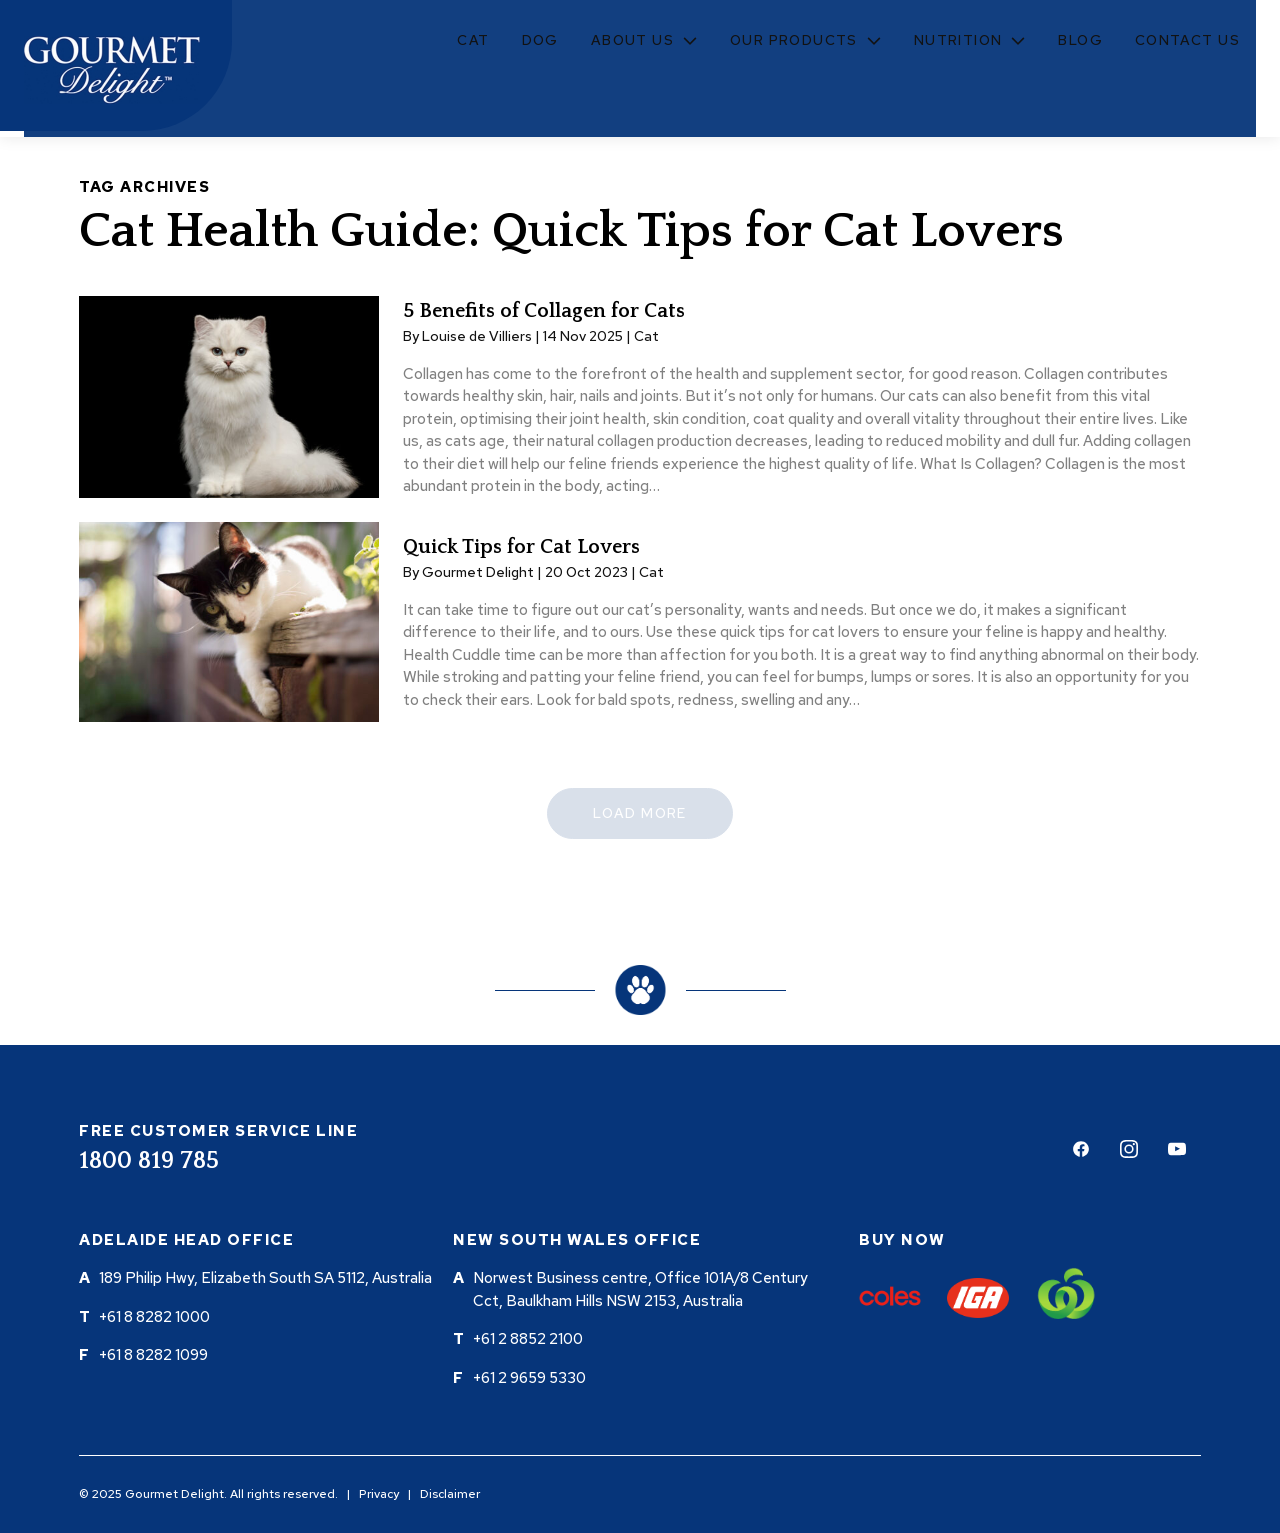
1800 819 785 (149, 1161)
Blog (1080, 40)
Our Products (794, 40)
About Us (632, 40)
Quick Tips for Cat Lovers (521, 547)
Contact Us (1187, 40)
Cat (473, 40)
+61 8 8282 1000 (154, 1317)
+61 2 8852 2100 (528, 1339)
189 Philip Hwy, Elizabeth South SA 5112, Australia (265, 1278)
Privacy (379, 1494)
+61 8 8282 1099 (153, 1355)
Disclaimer (450, 1494)
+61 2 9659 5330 (529, 1378)
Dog (540, 40)
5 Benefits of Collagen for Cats (544, 311)
